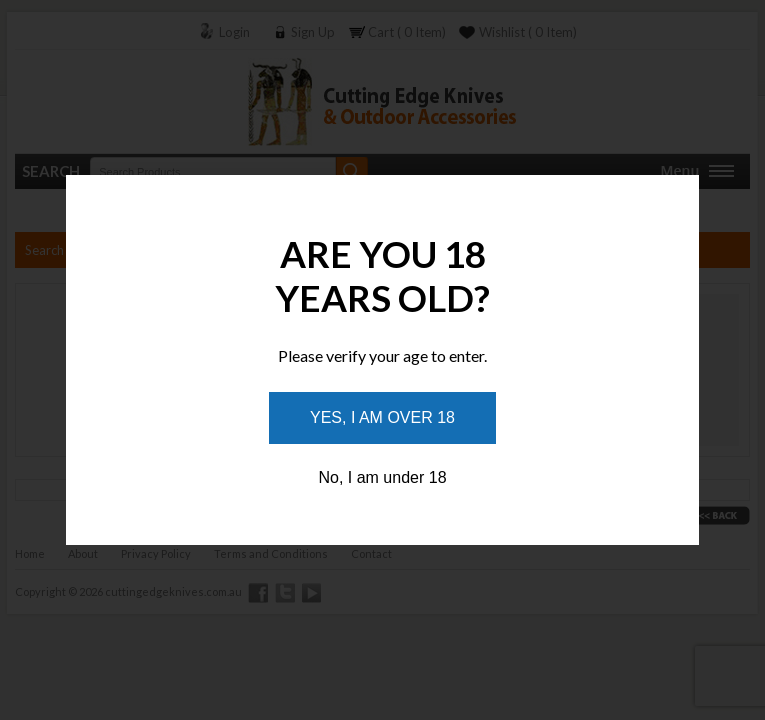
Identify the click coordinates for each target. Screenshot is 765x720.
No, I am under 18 (382, 477)
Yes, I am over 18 (382, 417)
